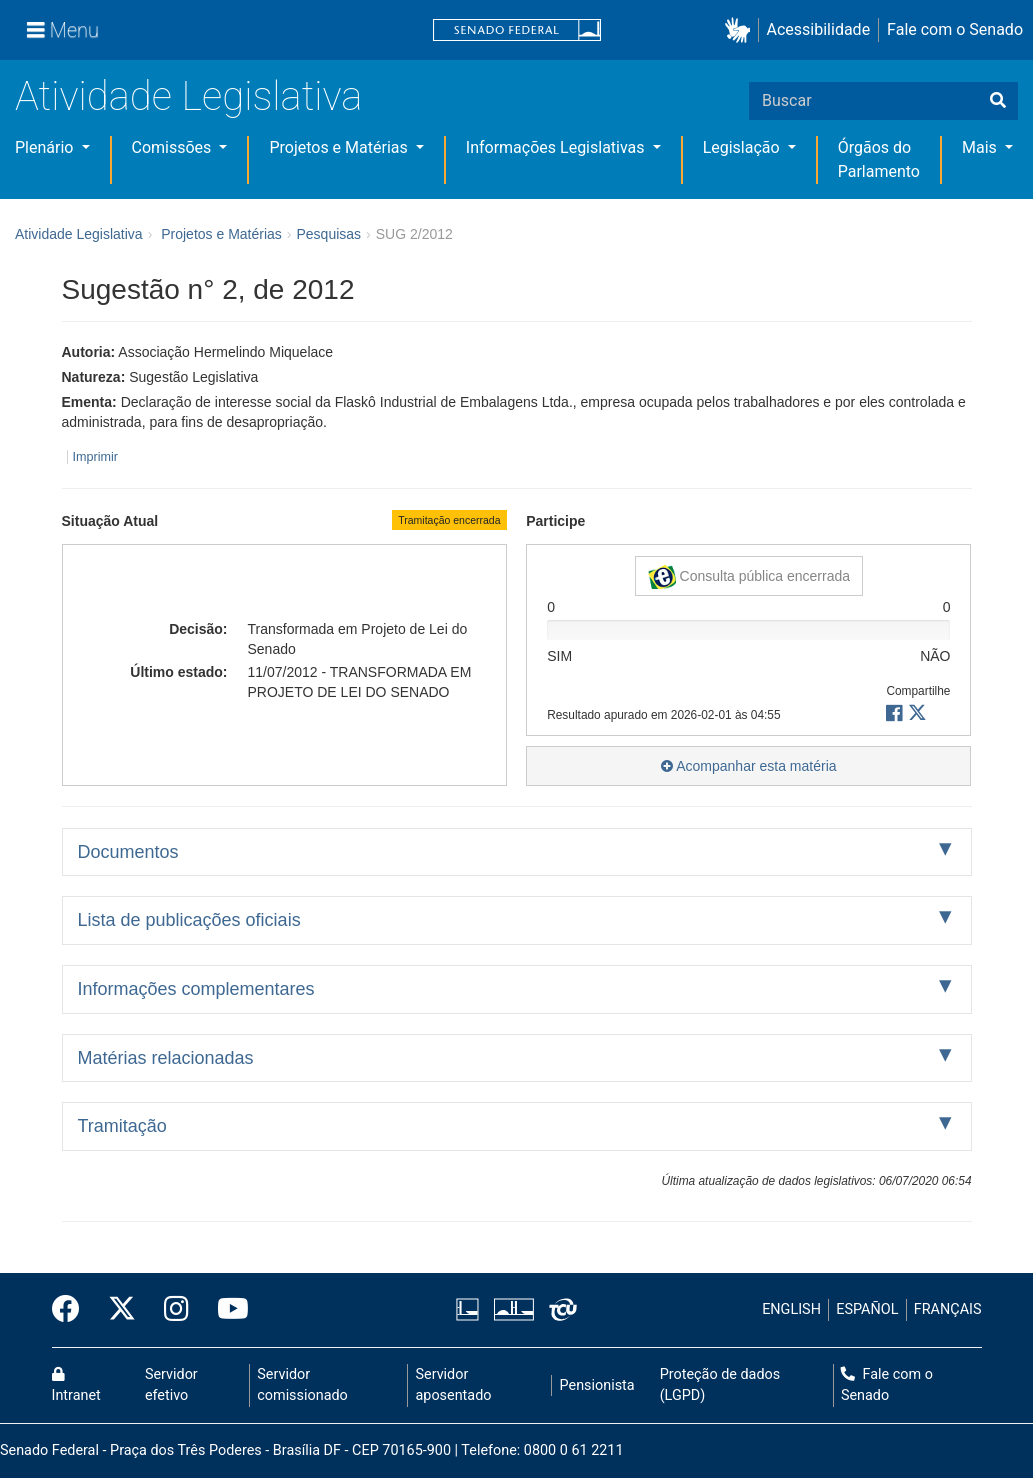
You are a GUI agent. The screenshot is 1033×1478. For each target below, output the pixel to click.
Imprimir (95, 457)
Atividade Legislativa (188, 96)
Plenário (46, 147)
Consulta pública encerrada (749, 577)
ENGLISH (791, 1309)
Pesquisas (328, 234)
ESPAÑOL (867, 1309)
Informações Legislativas (557, 147)
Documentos (128, 852)
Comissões (174, 147)
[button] (741, 30)
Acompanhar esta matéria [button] (748, 766)
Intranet (76, 1386)
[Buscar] (998, 101)
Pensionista (597, 1385)
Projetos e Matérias (340, 147)
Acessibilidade (819, 29)
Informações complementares (196, 989)
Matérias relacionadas (166, 1058)
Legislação (743, 147)
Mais (981, 147)
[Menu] (63, 30)
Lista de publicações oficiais (189, 920)
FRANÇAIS (948, 1309)
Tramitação (122, 1126)
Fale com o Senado (955, 29)
